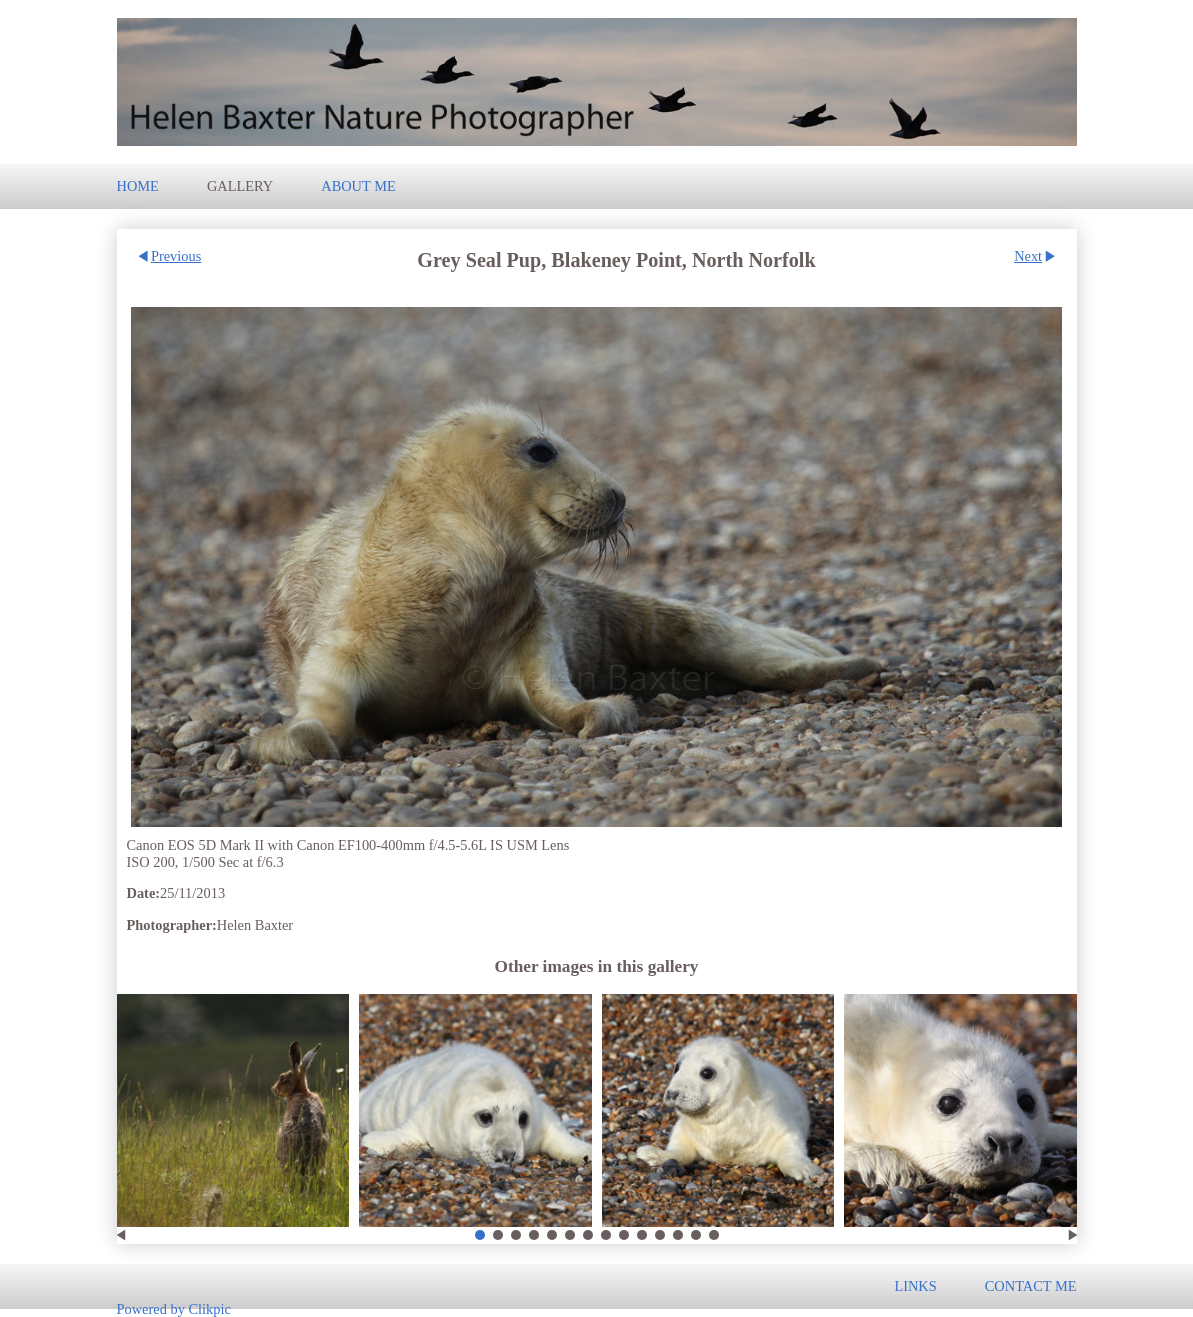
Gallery (240, 186)
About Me (358, 186)
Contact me (1031, 1286)
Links (915, 1286)
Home (138, 186)
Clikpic (209, 1308)
